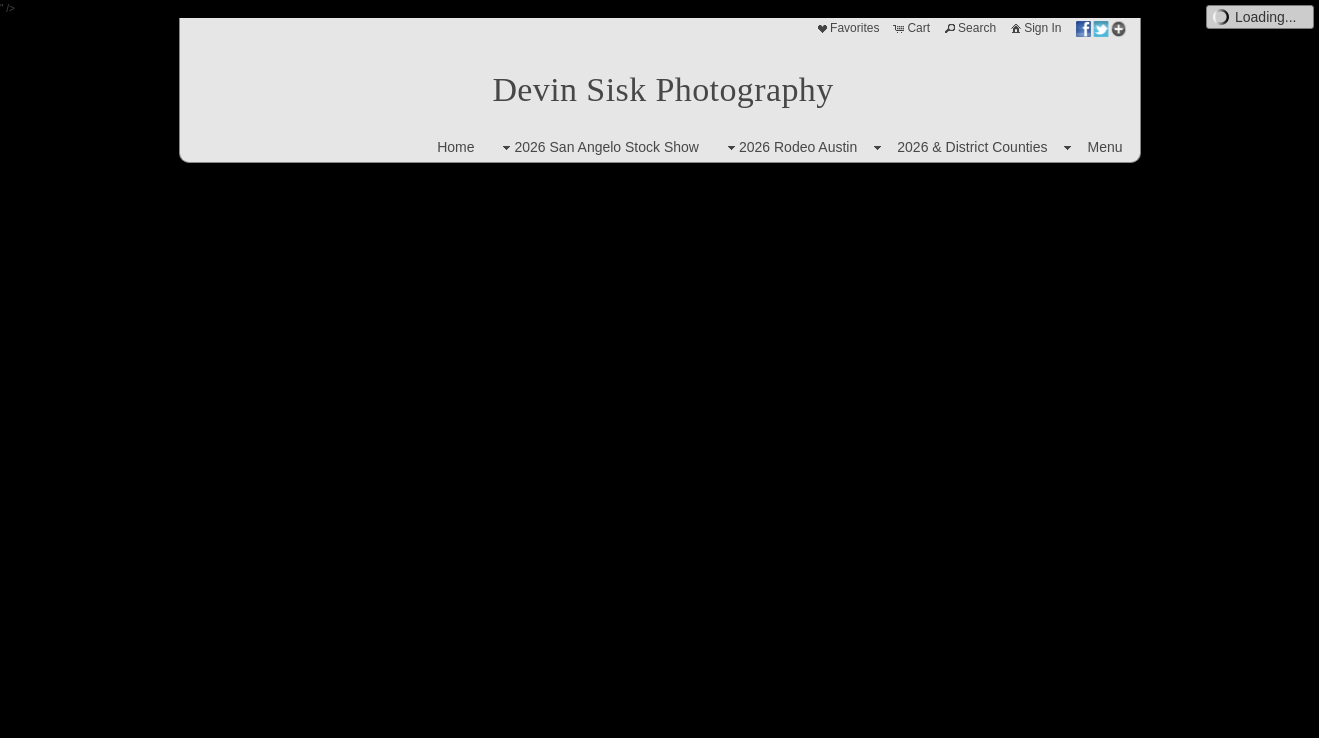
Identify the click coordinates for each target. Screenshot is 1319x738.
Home (455, 147)
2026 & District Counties (972, 147)
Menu (1104, 147)
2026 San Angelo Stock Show (598, 147)
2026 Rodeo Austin (790, 147)
